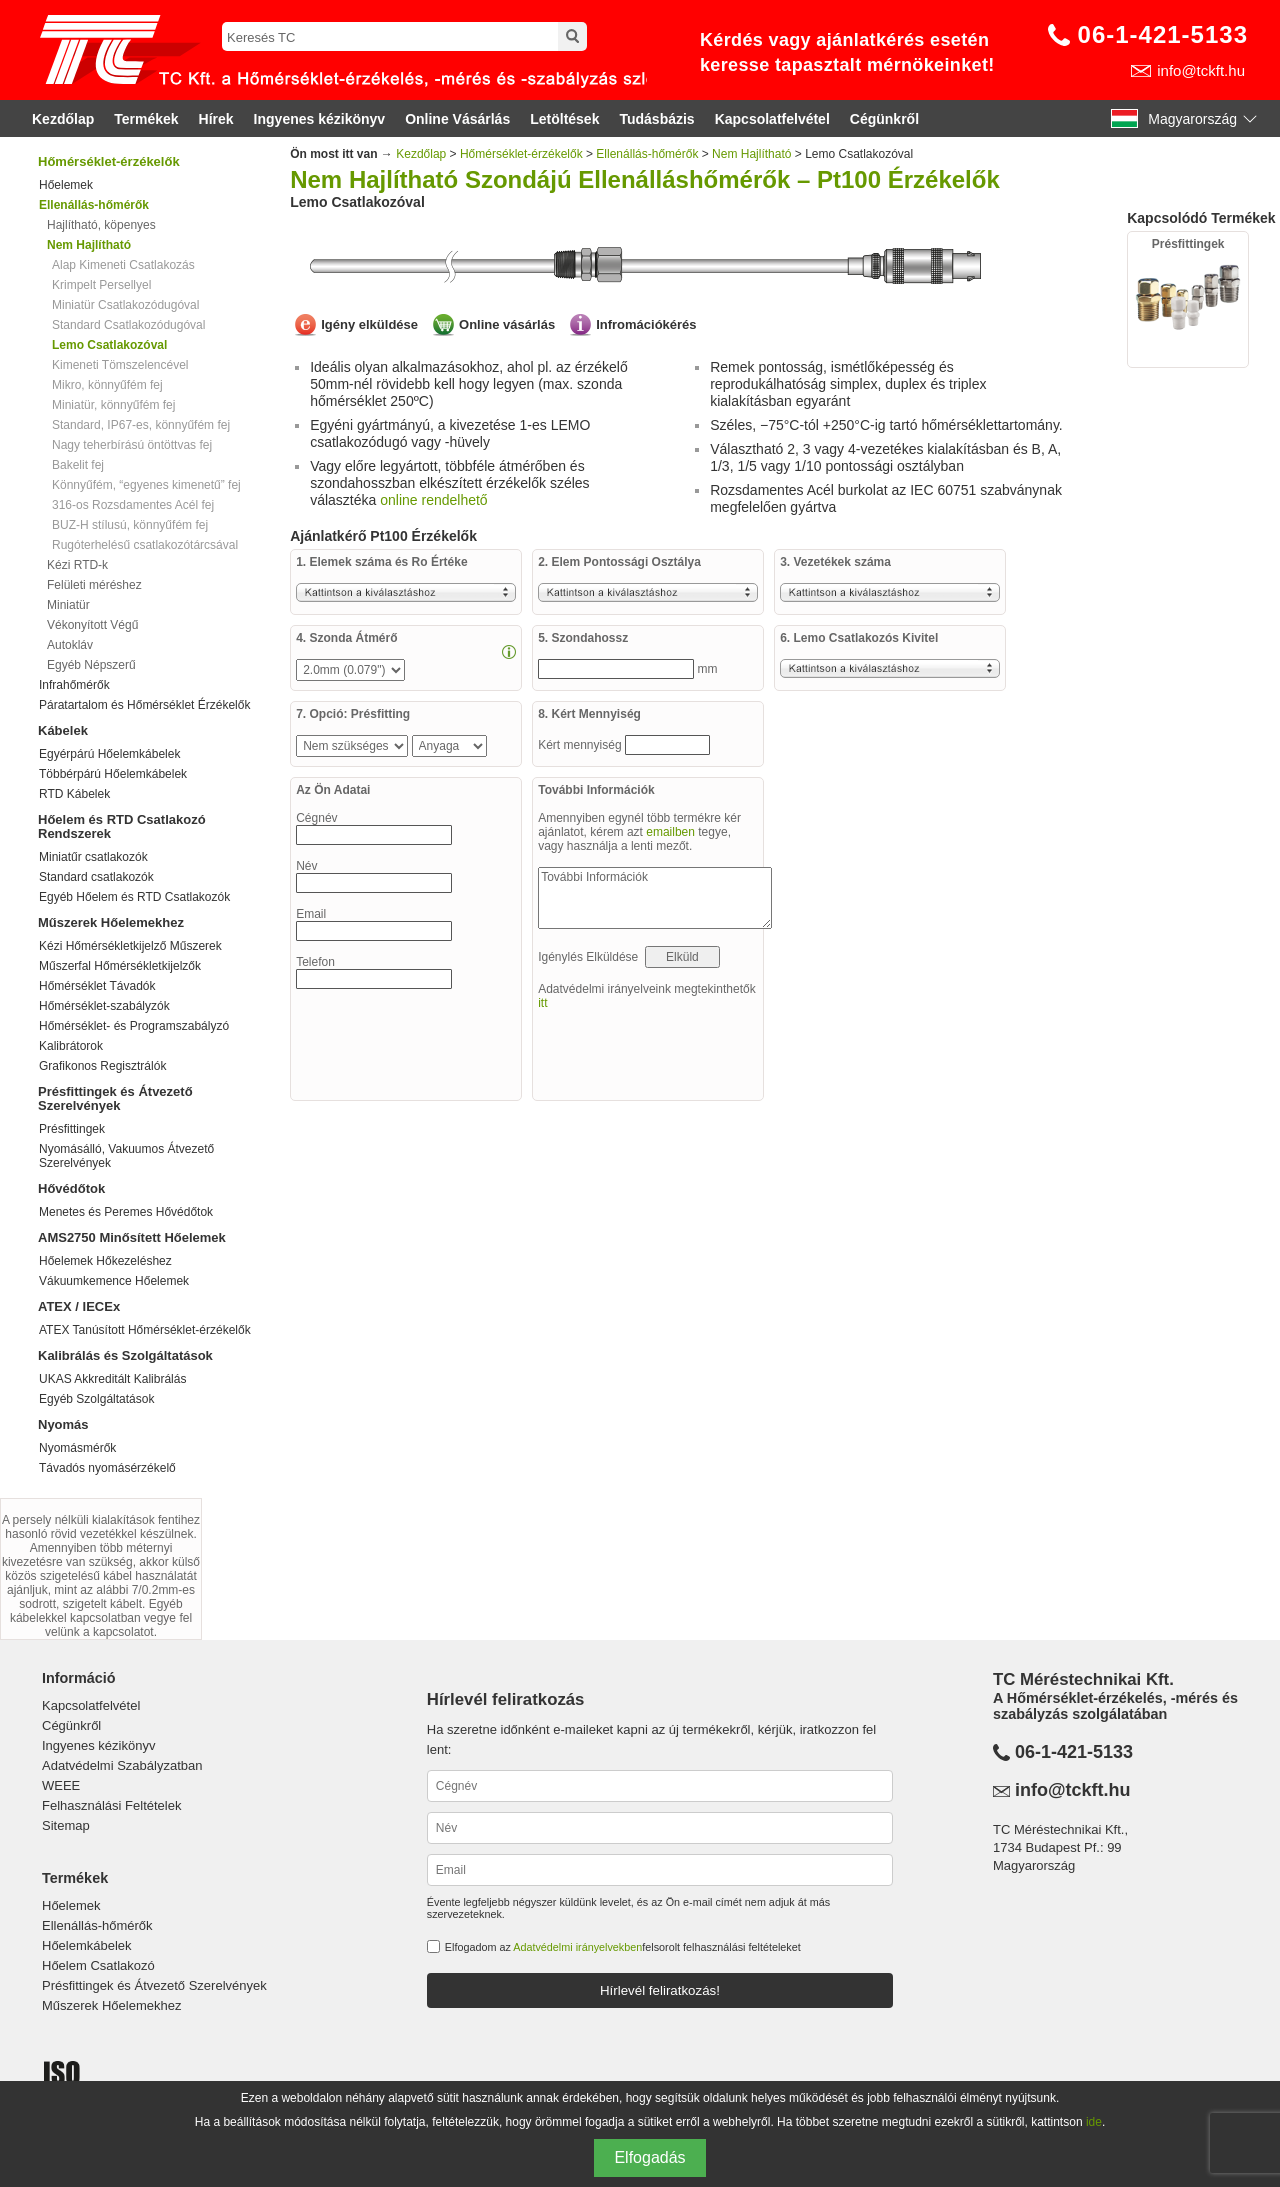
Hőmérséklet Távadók (97, 986)
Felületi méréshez (94, 585)
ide (1094, 2122)
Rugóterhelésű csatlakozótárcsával (145, 545)
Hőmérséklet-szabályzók (104, 1006)
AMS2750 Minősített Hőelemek (132, 1237)
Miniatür (68, 605)
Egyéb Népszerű (91, 665)
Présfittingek (72, 1129)
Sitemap (66, 1825)
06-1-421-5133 (1163, 34)
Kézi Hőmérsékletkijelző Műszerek (130, 946)
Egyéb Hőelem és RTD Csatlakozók (134, 897)
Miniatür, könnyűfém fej (113, 405)
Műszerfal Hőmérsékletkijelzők (120, 966)
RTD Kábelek (74, 794)
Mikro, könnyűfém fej (107, 385)
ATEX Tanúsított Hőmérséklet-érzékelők (145, 1330)
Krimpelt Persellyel (101, 285)
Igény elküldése (369, 324)
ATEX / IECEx (79, 1306)
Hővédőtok (71, 1188)
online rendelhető (433, 500)
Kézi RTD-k (77, 565)
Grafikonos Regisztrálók (102, 1066)
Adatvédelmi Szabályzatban (122, 1765)
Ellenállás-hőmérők (647, 154)
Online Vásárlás (457, 119)
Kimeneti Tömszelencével (120, 365)
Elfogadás (649, 2157)
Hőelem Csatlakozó (98, 1965)
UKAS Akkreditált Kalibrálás (112, 1379)
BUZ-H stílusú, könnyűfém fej (130, 525)
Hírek (216, 119)
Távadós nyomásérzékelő (107, 1468)
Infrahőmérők (74, 685)
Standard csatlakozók (96, 877)
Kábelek (63, 730)
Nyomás (63, 1424)
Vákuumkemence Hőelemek (114, 1281)
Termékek (146, 119)
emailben (670, 832)
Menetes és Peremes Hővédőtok (126, 1212)
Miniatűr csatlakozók (93, 857)
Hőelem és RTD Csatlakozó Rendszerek (122, 826)
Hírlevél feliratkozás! (660, 1990)
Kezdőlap (63, 119)
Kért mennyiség (581, 745)
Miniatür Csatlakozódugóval (125, 305)
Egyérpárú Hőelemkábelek (109, 754)
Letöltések (564, 119)
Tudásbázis (656, 119)
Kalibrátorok (71, 1046)
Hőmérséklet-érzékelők (109, 161)
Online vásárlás (507, 324)
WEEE (61, 1785)
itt (542, 1003)
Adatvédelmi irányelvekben (577, 1947)
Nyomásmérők (77, 1448)
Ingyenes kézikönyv (320, 119)
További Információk (655, 898)
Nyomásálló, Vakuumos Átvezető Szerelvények (126, 1156)
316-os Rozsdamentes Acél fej (133, 505)
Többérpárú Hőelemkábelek (113, 774)
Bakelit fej (78, 465)
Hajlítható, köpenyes (101, 225)
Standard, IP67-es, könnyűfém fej (141, 425)
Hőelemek (66, 185)
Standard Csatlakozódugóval (128, 325)
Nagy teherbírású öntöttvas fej (132, 445)
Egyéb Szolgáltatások (96, 1399)
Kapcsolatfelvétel (772, 119)
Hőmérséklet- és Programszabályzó (134, 1026)
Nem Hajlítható (751, 154)
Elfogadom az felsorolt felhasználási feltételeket (623, 1947)
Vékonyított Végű (92, 625)
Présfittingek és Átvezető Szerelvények (115, 1098)
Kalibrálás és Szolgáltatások (125, 1355)
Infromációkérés (646, 324)
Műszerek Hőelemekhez (111, 922)
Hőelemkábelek (87, 1945)
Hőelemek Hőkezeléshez (105, 1261)
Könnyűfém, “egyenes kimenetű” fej (146, 485)
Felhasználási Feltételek (111, 1805)
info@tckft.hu (1201, 70)
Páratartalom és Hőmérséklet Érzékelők (144, 705)
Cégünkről (884, 119)
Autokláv (70, 645)
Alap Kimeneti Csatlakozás (123, 265)
